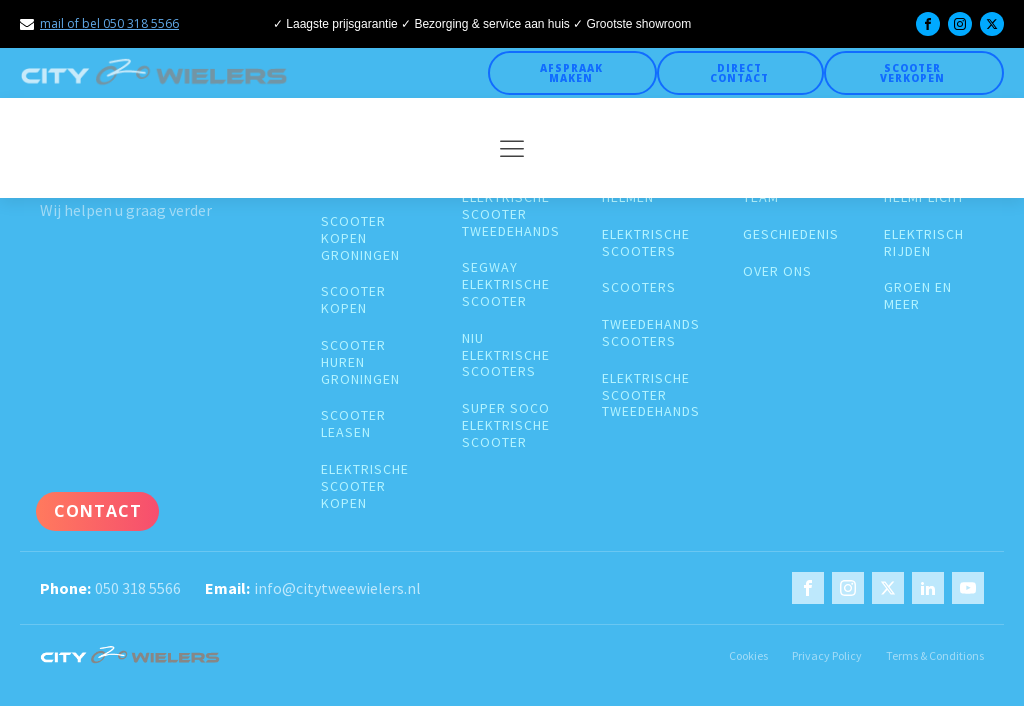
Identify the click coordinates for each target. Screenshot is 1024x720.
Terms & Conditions (935, 655)
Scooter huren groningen (360, 362)
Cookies (748, 655)
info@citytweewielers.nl (337, 588)
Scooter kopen (353, 300)
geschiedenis (791, 234)
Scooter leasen (353, 424)
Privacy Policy (827, 655)
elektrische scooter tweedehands (511, 214)
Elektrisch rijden (924, 243)
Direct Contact (739, 73)
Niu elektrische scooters (506, 355)
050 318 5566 (138, 588)
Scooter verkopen (912, 73)
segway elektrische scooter (506, 284)
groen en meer (918, 296)
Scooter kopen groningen (360, 238)
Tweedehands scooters (651, 333)
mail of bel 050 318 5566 (109, 23)
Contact (98, 511)
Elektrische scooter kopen (365, 486)
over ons (777, 271)
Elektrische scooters (646, 243)
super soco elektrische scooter (506, 425)
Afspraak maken (571, 73)
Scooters (639, 287)
